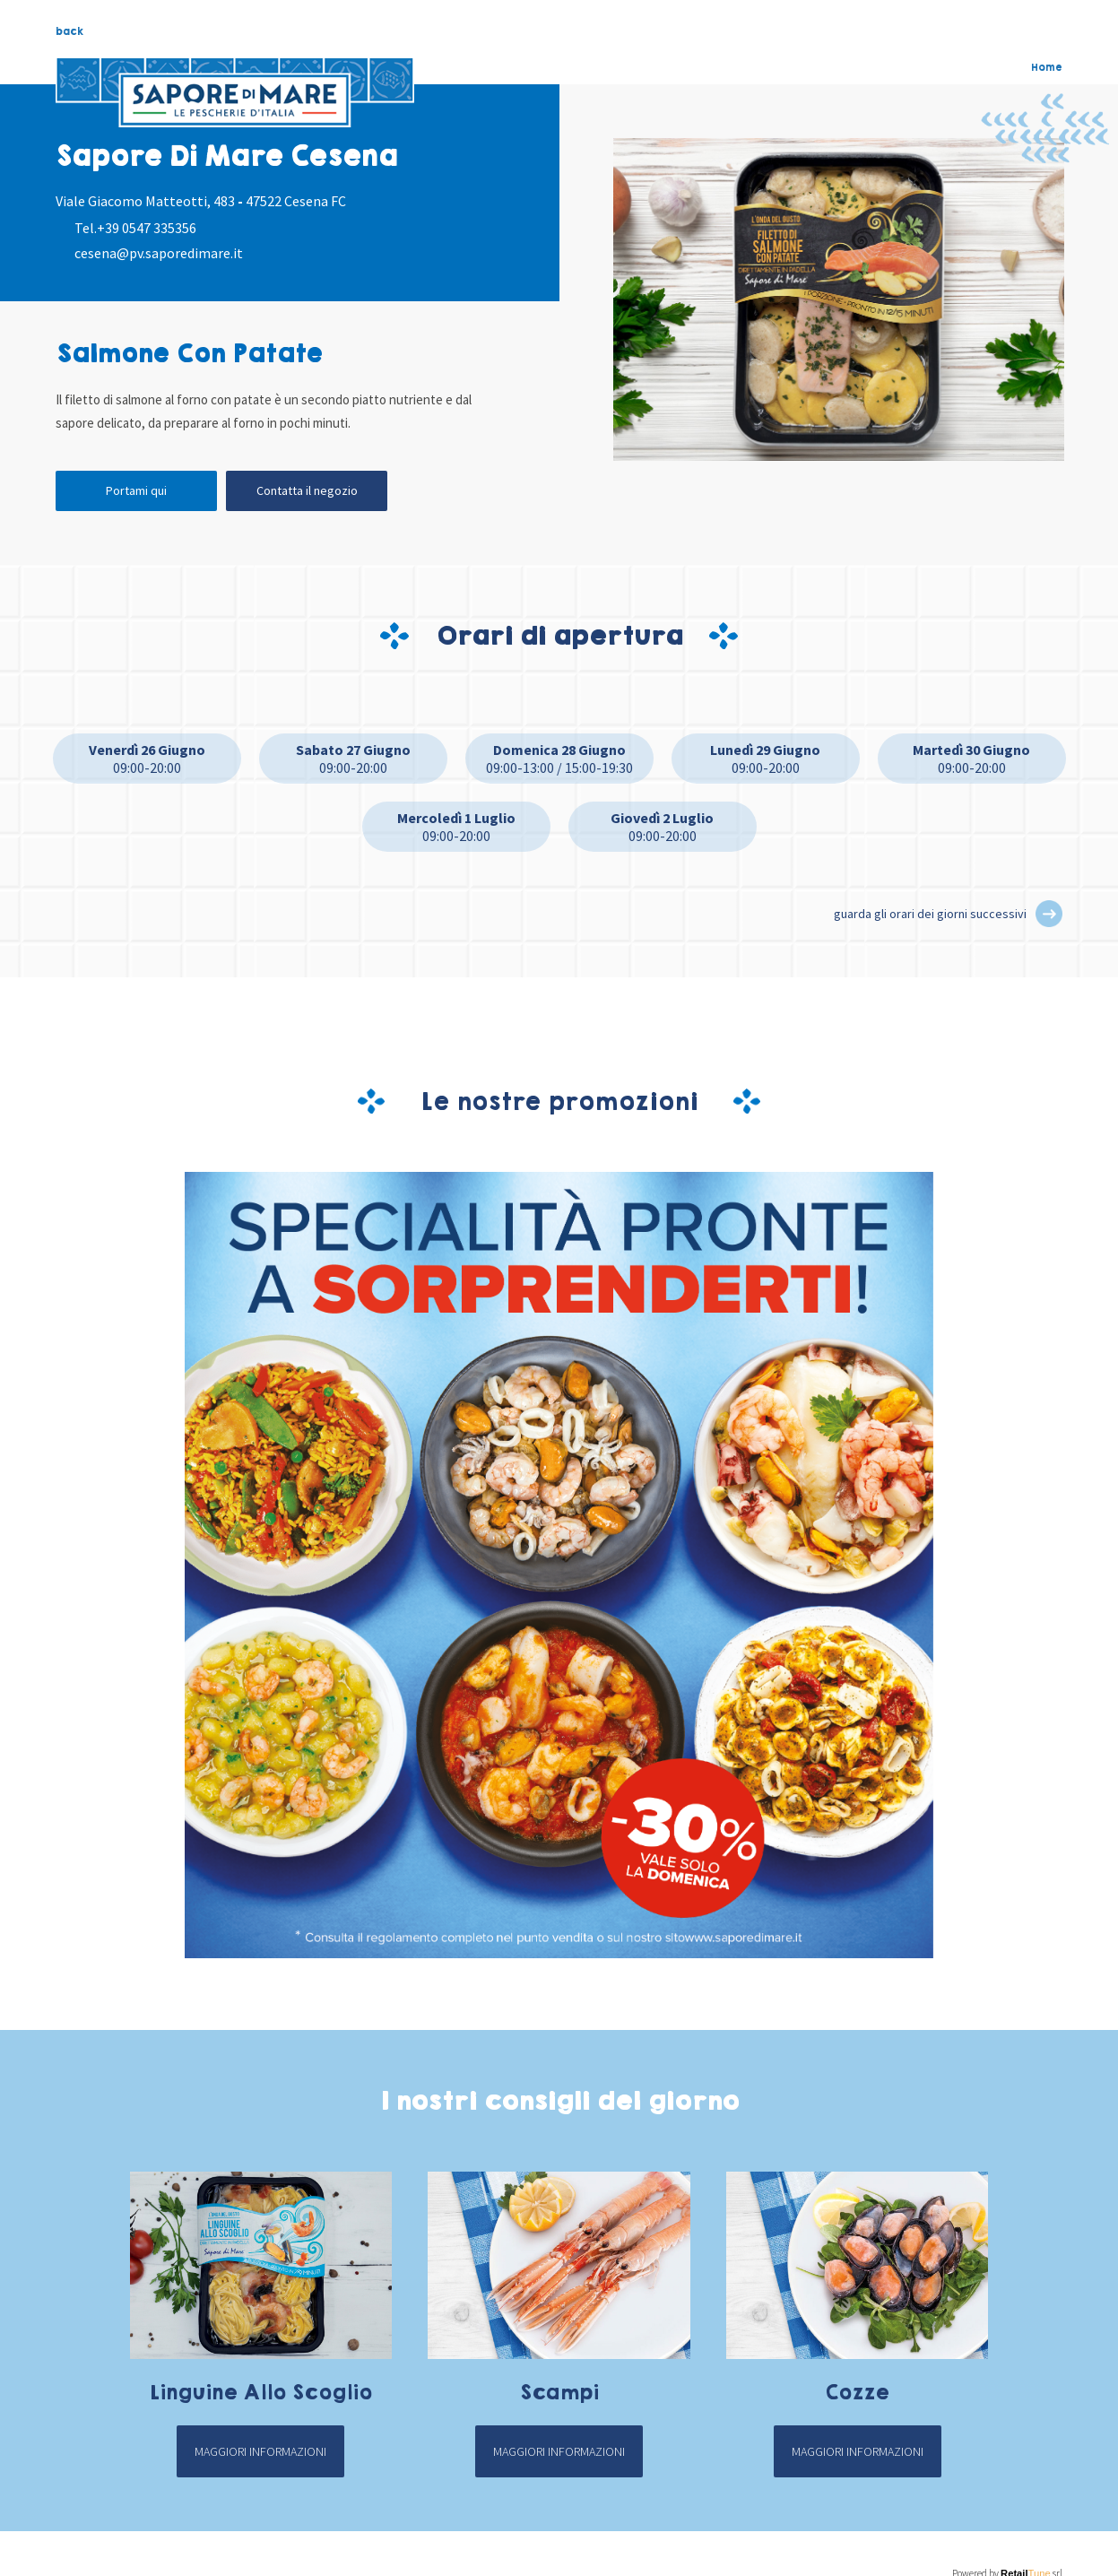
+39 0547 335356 (146, 228)
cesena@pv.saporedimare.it (158, 253)
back (69, 31)
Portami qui (136, 490)
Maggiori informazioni (260, 2451)
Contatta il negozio (307, 490)
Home (1046, 67)
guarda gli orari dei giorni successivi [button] (930, 914)
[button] (1049, 913)
